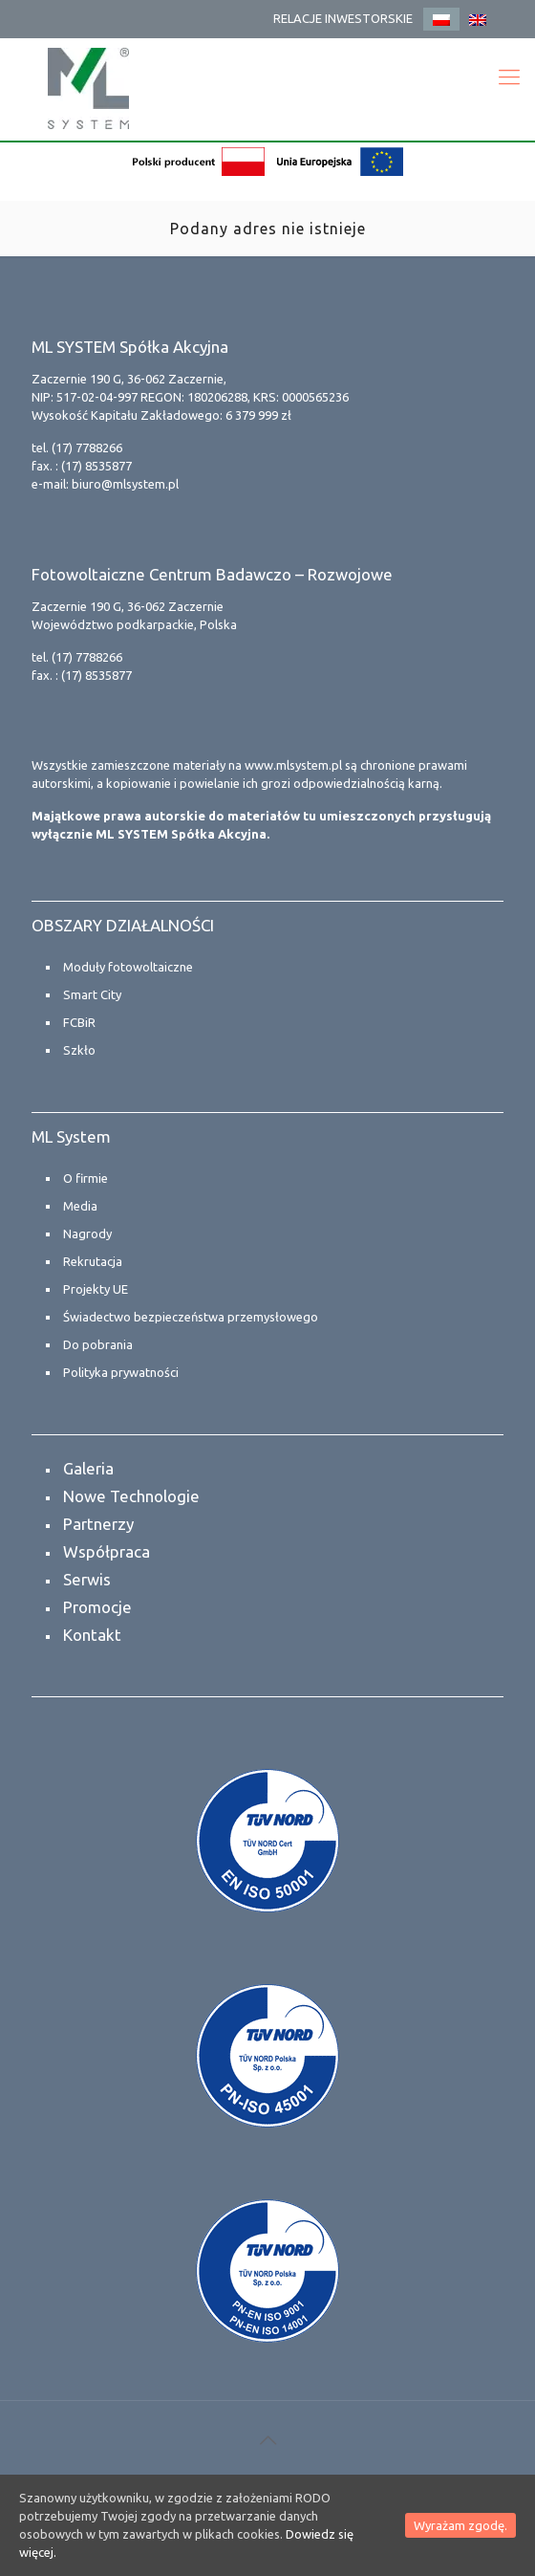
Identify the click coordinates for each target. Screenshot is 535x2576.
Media (80, 1205)
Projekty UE (95, 1289)
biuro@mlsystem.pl (125, 484)
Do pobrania (98, 1344)
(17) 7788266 (87, 447)
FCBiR (79, 1022)
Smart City (92, 994)
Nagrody (87, 1233)
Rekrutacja (92, 1261)
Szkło (79, 1050)
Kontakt (92, 1635)
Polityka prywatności (121, 1372)
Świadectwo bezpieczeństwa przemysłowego (190, 1316)
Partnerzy (98, 1524)
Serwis (87, 1579)
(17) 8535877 (96, 465)
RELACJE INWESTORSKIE (343, 18)
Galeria (88, 1468)
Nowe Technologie (131, 1496)
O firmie (85, 1178)
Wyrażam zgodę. (460, 2525)
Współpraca (106, 1551)
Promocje (97, 1607)
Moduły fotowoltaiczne (128, 966)
